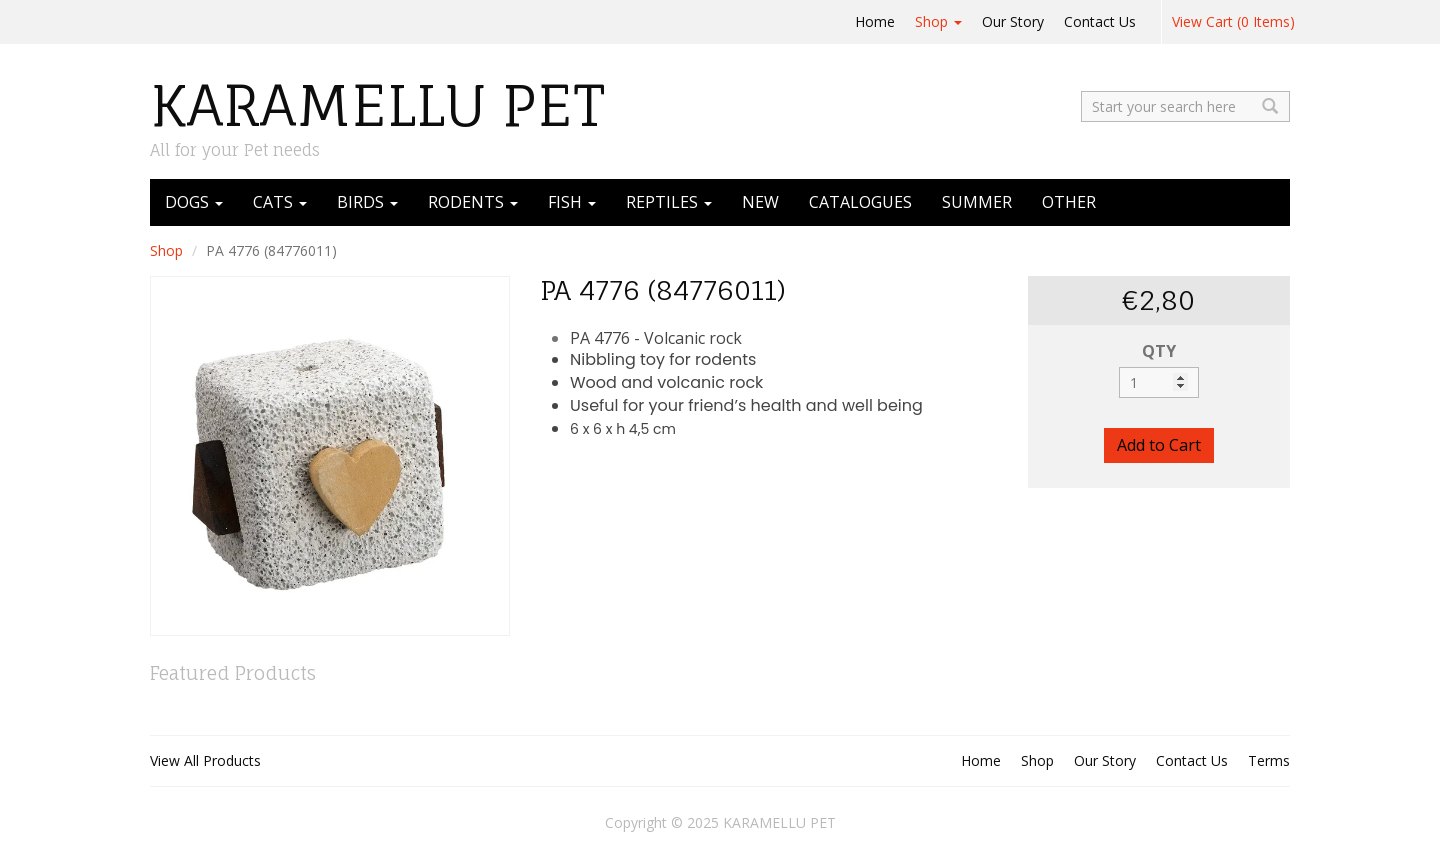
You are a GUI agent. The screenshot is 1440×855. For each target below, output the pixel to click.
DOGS (194, 202)
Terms (1269, 760)
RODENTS (473, 202)
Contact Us (1100, 21)
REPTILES (669, 202)
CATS (280, 202)
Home (875, 21)
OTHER (1069, 202)
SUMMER (977, 202)
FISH (572, 202)
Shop (938, 21)
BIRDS (367, 202)
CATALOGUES (860, 202)
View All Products (205, 760)
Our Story (1013, 21)
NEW (760, 202)
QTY (1159, 351)
